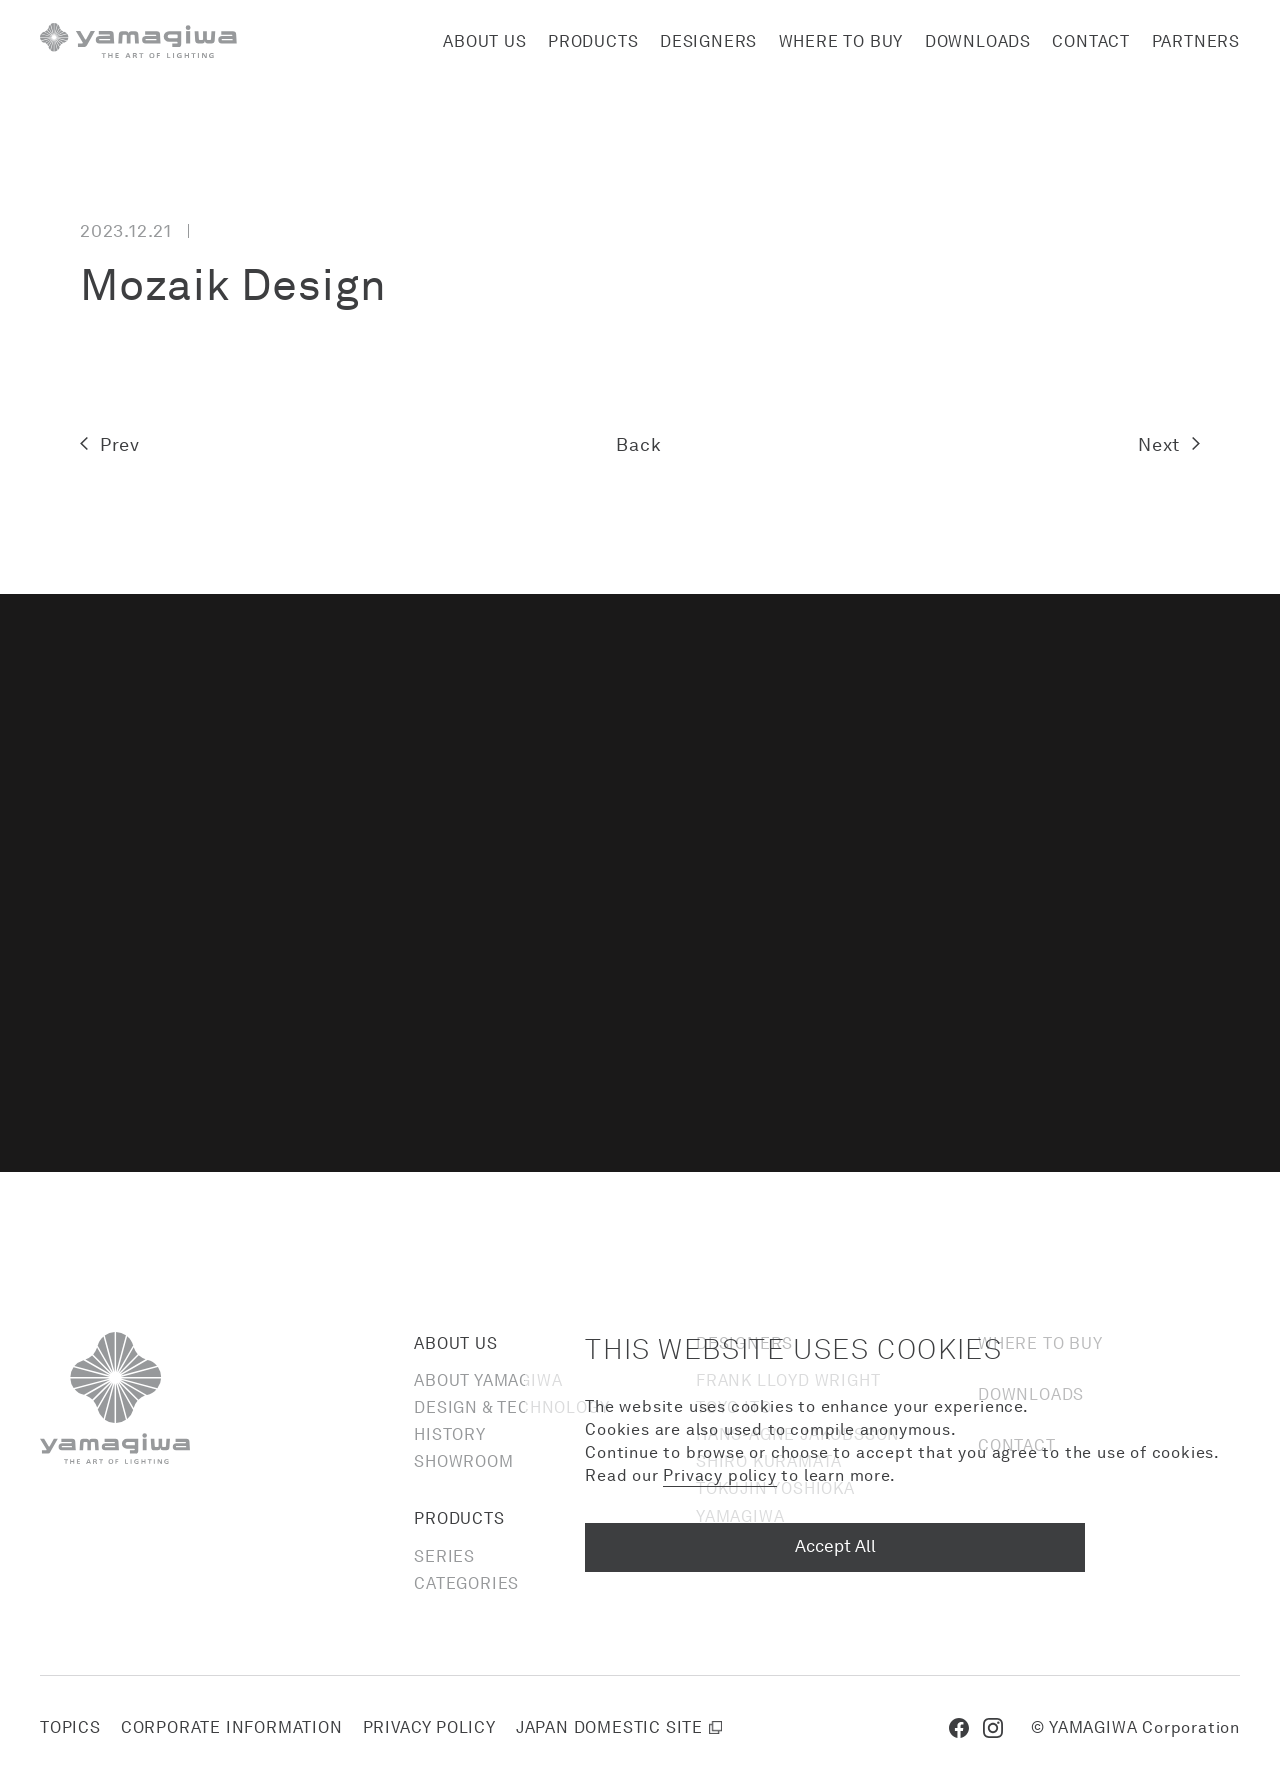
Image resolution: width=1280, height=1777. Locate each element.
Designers (708, 41)
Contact (1091, 41)
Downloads (978, 41)
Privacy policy (429, 1727)
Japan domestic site (609, 1727)
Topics (70, 1727)
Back (638, 444)
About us (484, 41)
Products (593, 41)
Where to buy (841, 41)
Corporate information (232, 1727)
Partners (1196, 41)
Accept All (835, 1546)
